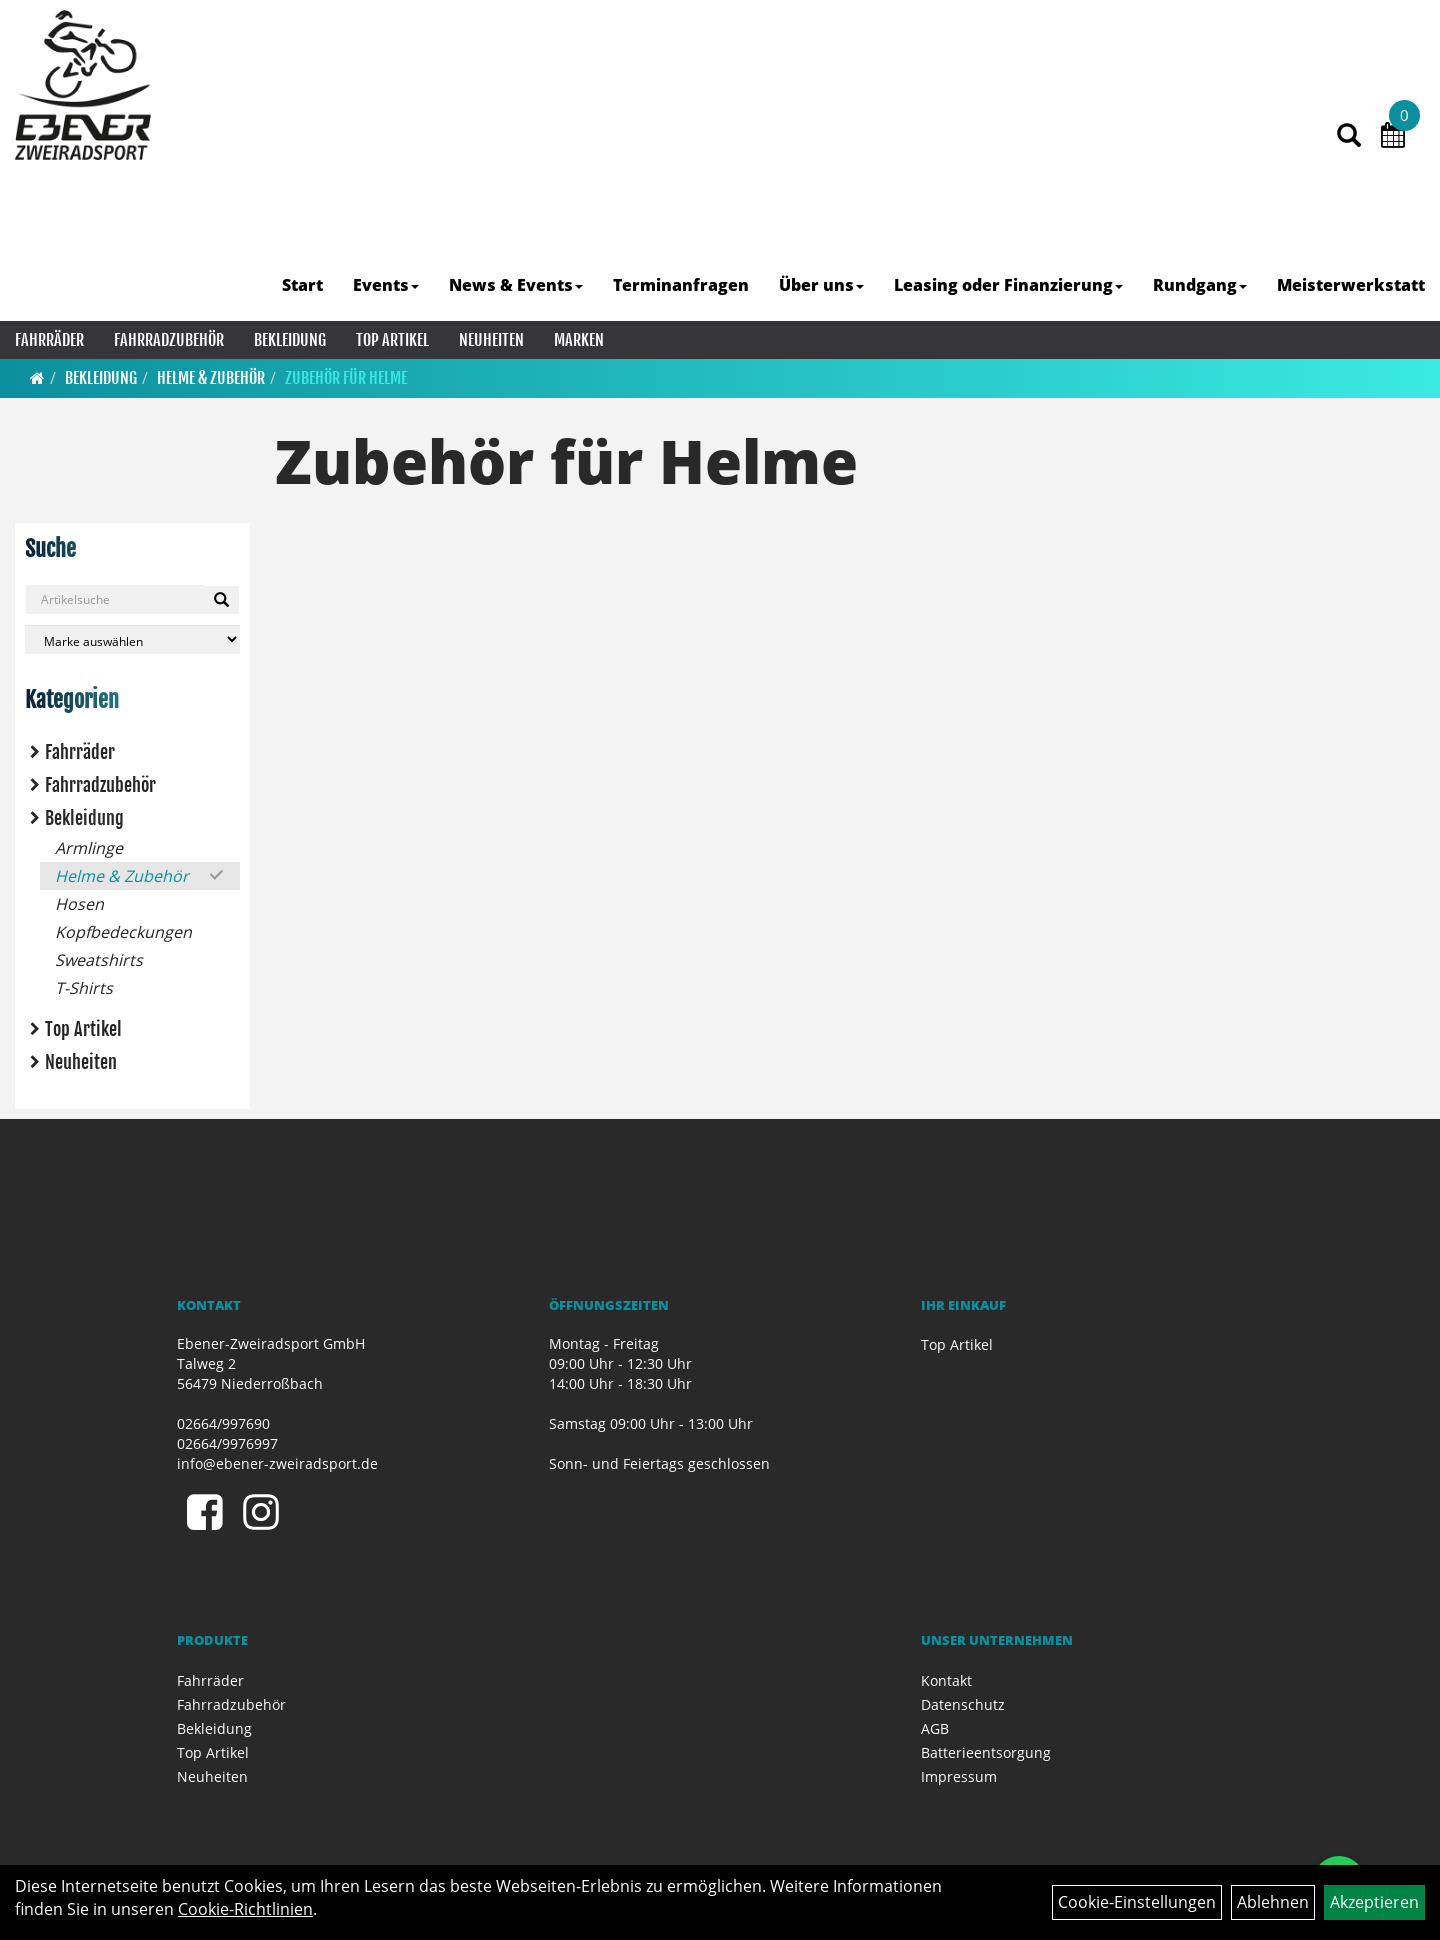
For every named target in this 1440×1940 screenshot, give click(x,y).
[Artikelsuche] (1349, 136)
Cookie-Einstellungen (1137, 1902)
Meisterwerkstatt (1351, 285)
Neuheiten (491, 340)
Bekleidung (290, 340)
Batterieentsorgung (986, 1752)
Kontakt (946, 1680)
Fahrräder (49, 340)
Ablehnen (1273, 1902)
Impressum (959, 1776)
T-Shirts (84, 988)
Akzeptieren (1374, 1902)
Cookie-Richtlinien (245, 1909)
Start (302, 285)
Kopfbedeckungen (123, 932)
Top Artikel (392, 340)
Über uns (821, 285)
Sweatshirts (99, 960)
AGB (935, 1728)
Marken (579, 340)
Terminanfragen (681, 285)
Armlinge (89, 848)
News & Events (516, 285)
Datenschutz (963, 1704)
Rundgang (1200, 285)
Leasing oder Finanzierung (1008, 285)
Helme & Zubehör (211, 378)
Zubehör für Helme (346, 378)
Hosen (79, 904)
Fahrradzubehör (169, 340)
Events (386, 285)
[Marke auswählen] (132, 639)
